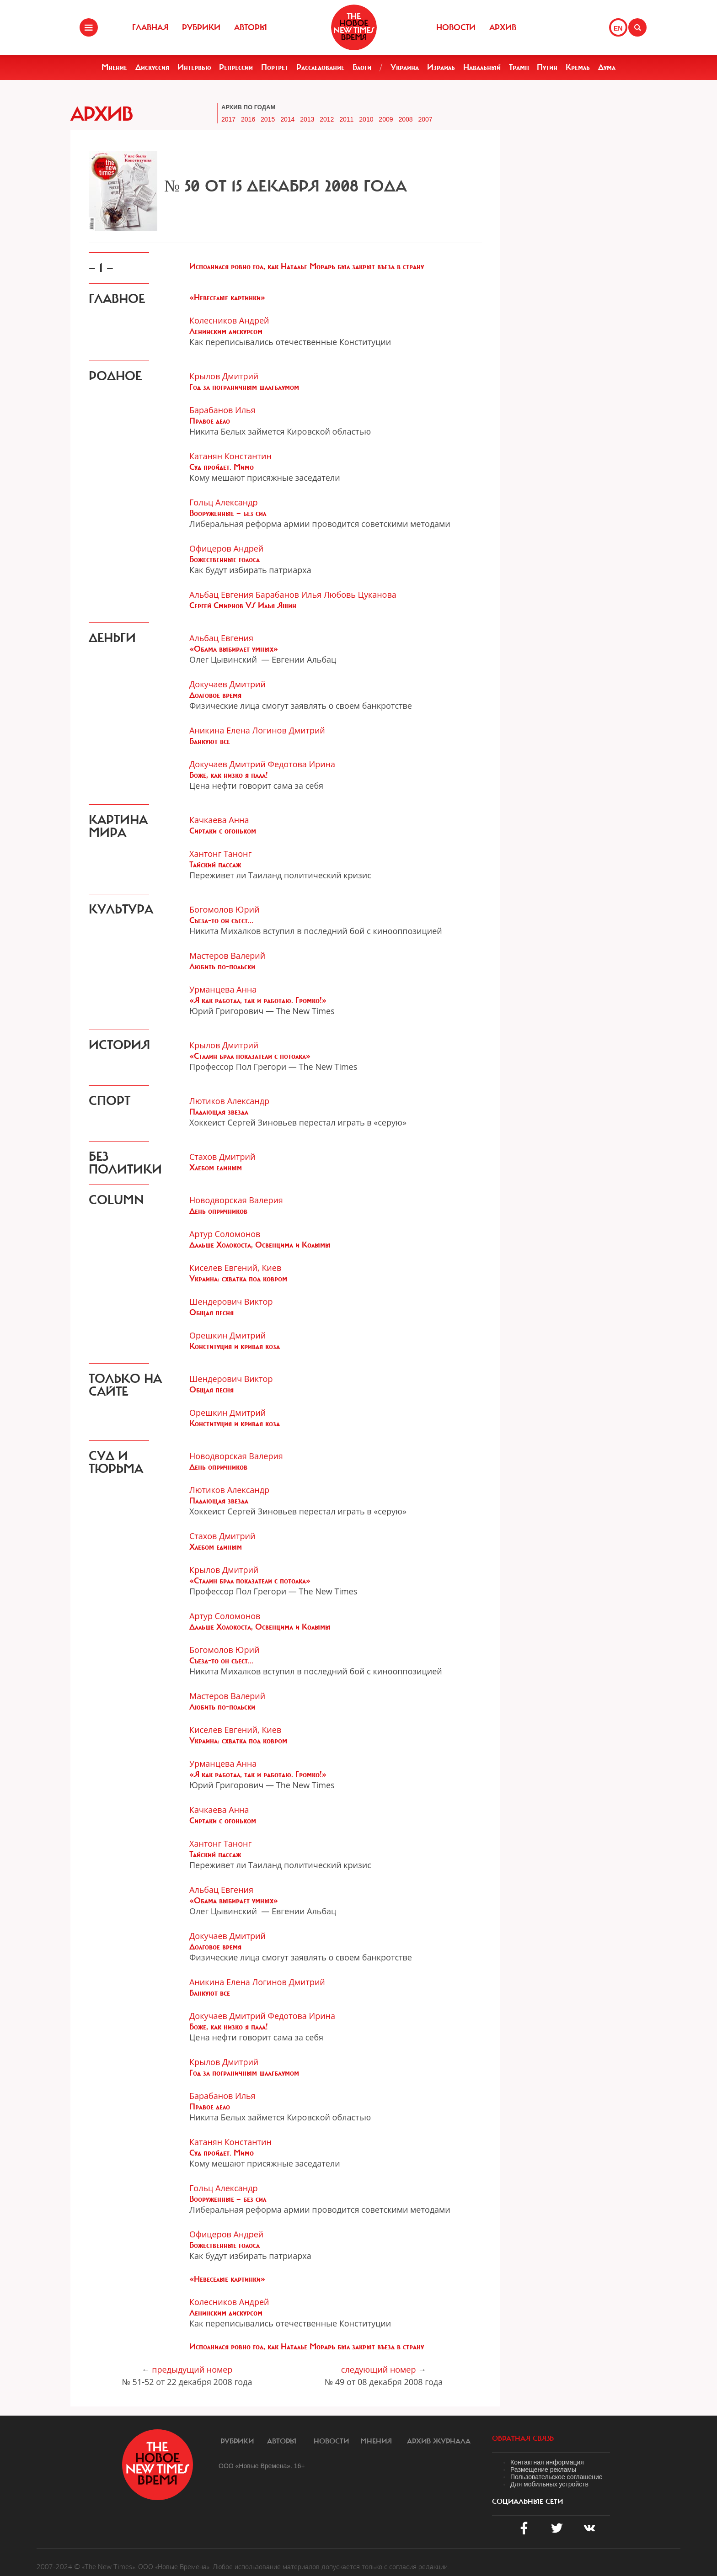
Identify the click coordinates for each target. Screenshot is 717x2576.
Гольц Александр (223, 502)
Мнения (376, 2441)
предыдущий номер (192, 2369)
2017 (228, 119)
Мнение (114, 67)
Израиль (441, 67)
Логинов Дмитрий (288, 730)
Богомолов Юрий (224, 909)
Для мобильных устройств (549, 2484)
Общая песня (211, 1312)
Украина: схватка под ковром (238, 1278)
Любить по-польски (222, 966)
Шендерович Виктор (231, 1301)
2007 (425, 119)
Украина (405, 67)
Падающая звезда (218, 1111)
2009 (386, 119)
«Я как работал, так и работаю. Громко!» (257, 1000)
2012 (327, 119)
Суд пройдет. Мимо (221, 467)
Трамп (519, 67)
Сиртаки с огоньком (222, 830)
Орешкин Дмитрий (227, 1335)
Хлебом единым (215, 1167)
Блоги (362, 67)
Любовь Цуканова (360, 594)
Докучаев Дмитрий (227, 684)
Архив (502, 27)
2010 (366, 119)
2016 (248, 119)
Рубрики (201, 27)
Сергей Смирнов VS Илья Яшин (242, 605)
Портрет (274, 67)
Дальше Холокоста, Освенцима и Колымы (260, 1244)
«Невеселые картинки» (227, 297)
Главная (150, 27)
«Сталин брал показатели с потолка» (249, 1056)
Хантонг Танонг (220, 853)
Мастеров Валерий (227, 955)
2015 (268, 119)
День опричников (218, 1211)
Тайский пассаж (215, 864)
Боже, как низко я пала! (228, 775)
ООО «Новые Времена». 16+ (262, 2466)
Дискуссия (152, 67)
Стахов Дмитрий (222, 1156)
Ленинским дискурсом (225, 331)
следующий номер (378, 2369)
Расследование (320, 67)
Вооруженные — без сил (227, 513)
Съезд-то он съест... (221, 920)
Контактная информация (547, 2462)
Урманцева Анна (223, 989)
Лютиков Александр (229, 1100)
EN (618, 28)
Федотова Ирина (301, 764)
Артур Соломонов (224, 1233)
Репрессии (236, 67)
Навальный (482, 67)
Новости (456, 27)
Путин (547, 67)
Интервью (194, 67)
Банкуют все (209, 741)
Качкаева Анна (219, 819)
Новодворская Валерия (236, 1200)
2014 (287, 119)
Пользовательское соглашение (556, 2476)
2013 (307, 119)
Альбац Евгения (221, 594)
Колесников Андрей (229, 320)
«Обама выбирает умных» (233, 648)
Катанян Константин (230, 456)
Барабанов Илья (222, 409)
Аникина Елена (219, 730)
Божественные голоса (224, 559)
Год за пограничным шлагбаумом (244, 387)
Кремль (578, 67)
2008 (405, 119)
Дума (606, 67)
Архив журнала (439, 2441)
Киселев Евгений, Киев (235, 1267)
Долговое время (215, 695)
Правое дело (209, 420)
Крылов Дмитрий (223, 376)
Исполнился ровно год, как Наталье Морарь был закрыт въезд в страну (306, 266)
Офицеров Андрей (226, 548)
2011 (346, 119)
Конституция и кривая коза (234, 1346)
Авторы (250, 27)
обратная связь (523, 2438)
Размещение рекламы (543, 2469)
